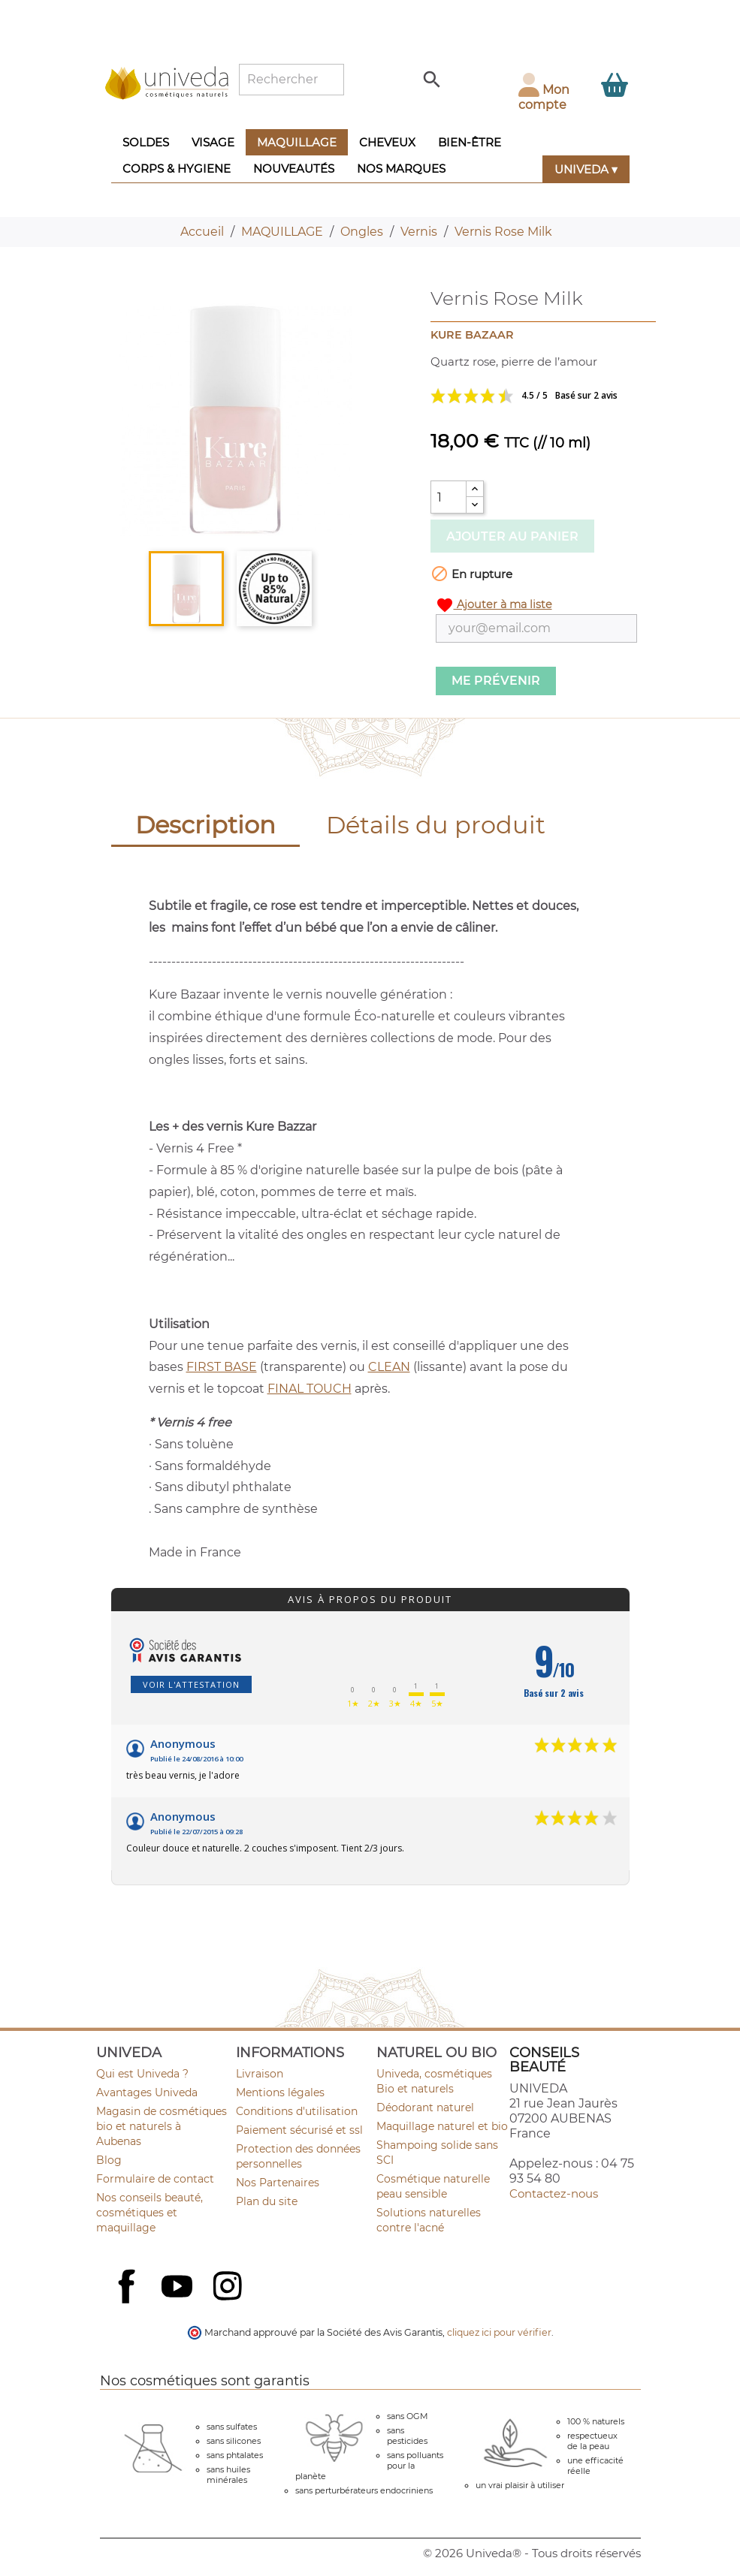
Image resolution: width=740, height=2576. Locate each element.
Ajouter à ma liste (494, 605)
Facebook (128, 2302)
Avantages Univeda (147, 2092)
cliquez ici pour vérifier (499, 2332)
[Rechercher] (291, 79)
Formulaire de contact (155, 2179)
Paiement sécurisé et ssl (299, 2130)
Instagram (229, 2287)
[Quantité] (448, 497)
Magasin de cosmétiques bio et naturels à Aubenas (161, 2126)
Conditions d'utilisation (297, 2111)
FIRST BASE (221, 1367)
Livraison (259, 2073)
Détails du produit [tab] (435, 824)
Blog (109, 2160)
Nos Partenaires (277, 2182)
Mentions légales (280, 2092)
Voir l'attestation (191, 1684)
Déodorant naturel (425, 2107)
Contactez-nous (553, 2193)
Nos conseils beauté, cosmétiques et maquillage (149, 2212)
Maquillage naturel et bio (442, 2126)
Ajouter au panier (512, 536)
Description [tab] (205, 824)
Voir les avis (533, 395)
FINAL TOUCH (309, 1388)
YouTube (179, 2287)
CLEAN (389, 1367)
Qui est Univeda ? (142, 2073)
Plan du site (267, 2201)
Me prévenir (496, 680)
